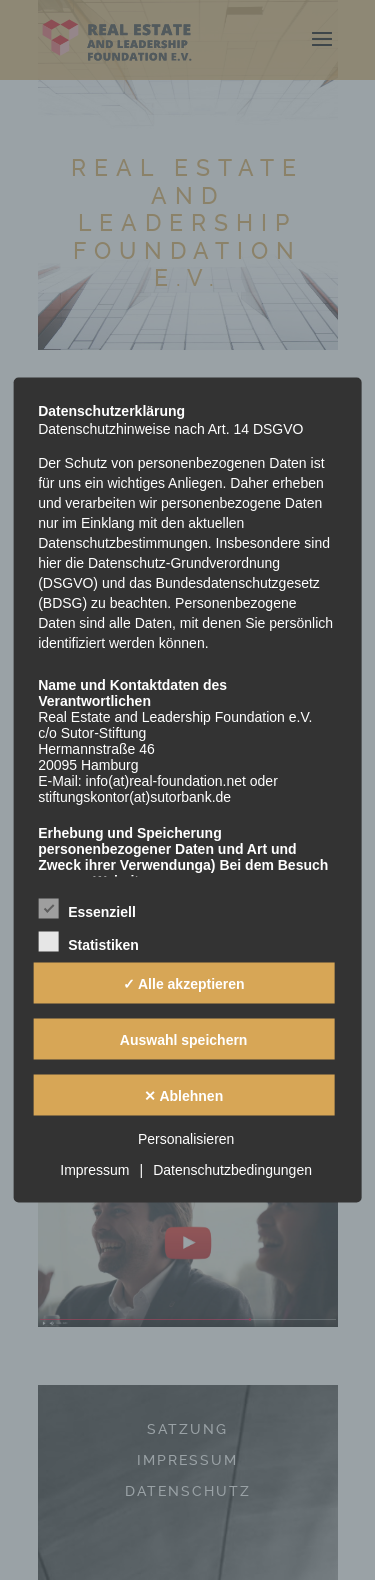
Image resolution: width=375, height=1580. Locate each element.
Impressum (94, 1170)
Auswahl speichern (184, 1039)
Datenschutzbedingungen (232, 1170)
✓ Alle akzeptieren (184, 983)
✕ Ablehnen (183, 1095)
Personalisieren (186, 1139)
